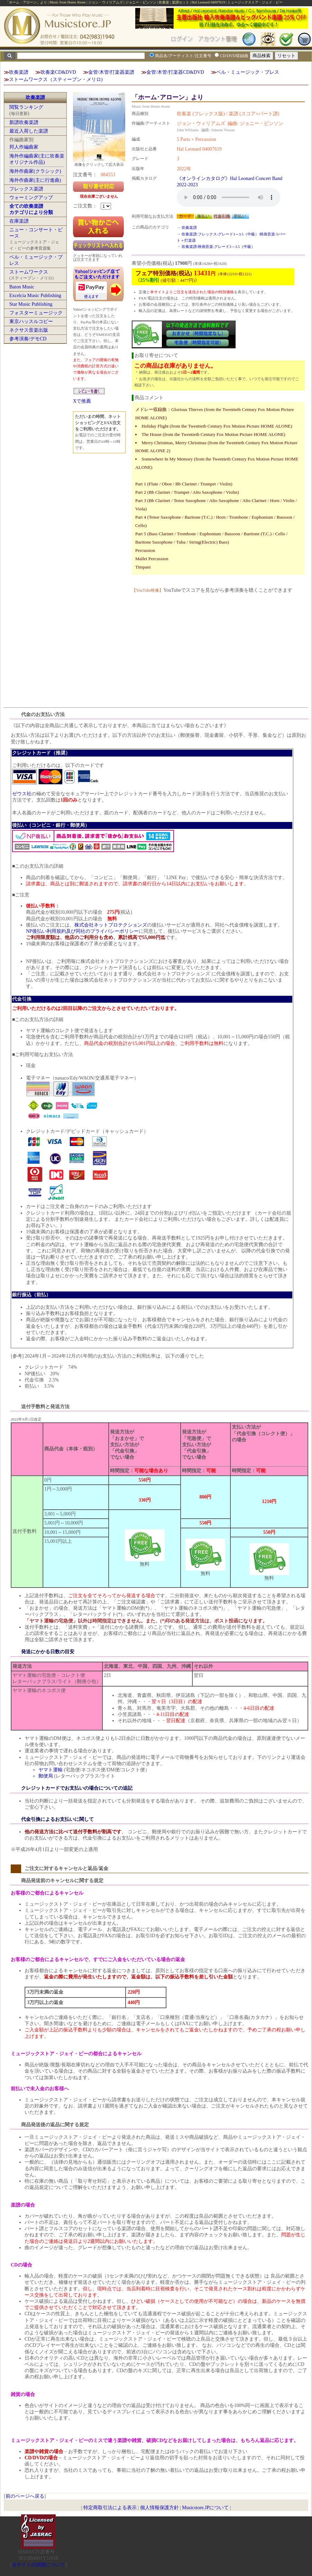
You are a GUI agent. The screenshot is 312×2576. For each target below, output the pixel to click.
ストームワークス (28, 272)
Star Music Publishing (30, 304)
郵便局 (45, 1776)
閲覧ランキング (26, 107)
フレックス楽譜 (26, 188)
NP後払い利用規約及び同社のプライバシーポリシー (82, 931)
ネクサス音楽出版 (28, 330)
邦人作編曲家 (23, 147)
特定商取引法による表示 (110, 2507)
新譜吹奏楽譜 (23, 122)
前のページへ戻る (25, 2496)
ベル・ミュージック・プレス (247, 72)
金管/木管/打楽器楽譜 (111, 72)
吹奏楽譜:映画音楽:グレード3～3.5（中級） (218, 246)
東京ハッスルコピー (31, 321)
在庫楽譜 (19, 221)
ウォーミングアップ (31, 197)
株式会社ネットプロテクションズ (110, 925)
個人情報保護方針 (159, 2507)
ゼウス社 (21, 793)
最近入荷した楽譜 (28, 131)
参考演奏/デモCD (27, 338)
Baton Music (21, 286)
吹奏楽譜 (18, 72)
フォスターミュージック (36, 312)
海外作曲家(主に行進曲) (35, 180)
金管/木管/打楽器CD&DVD (175, 72)
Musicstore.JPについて (205, 2507)
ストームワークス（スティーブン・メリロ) (56, 79)
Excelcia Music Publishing (35, 295)
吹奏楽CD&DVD (58, 72)
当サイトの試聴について (38, 2564)
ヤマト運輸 (50, 1769)
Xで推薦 (82, 401)
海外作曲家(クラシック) (35, 171)
